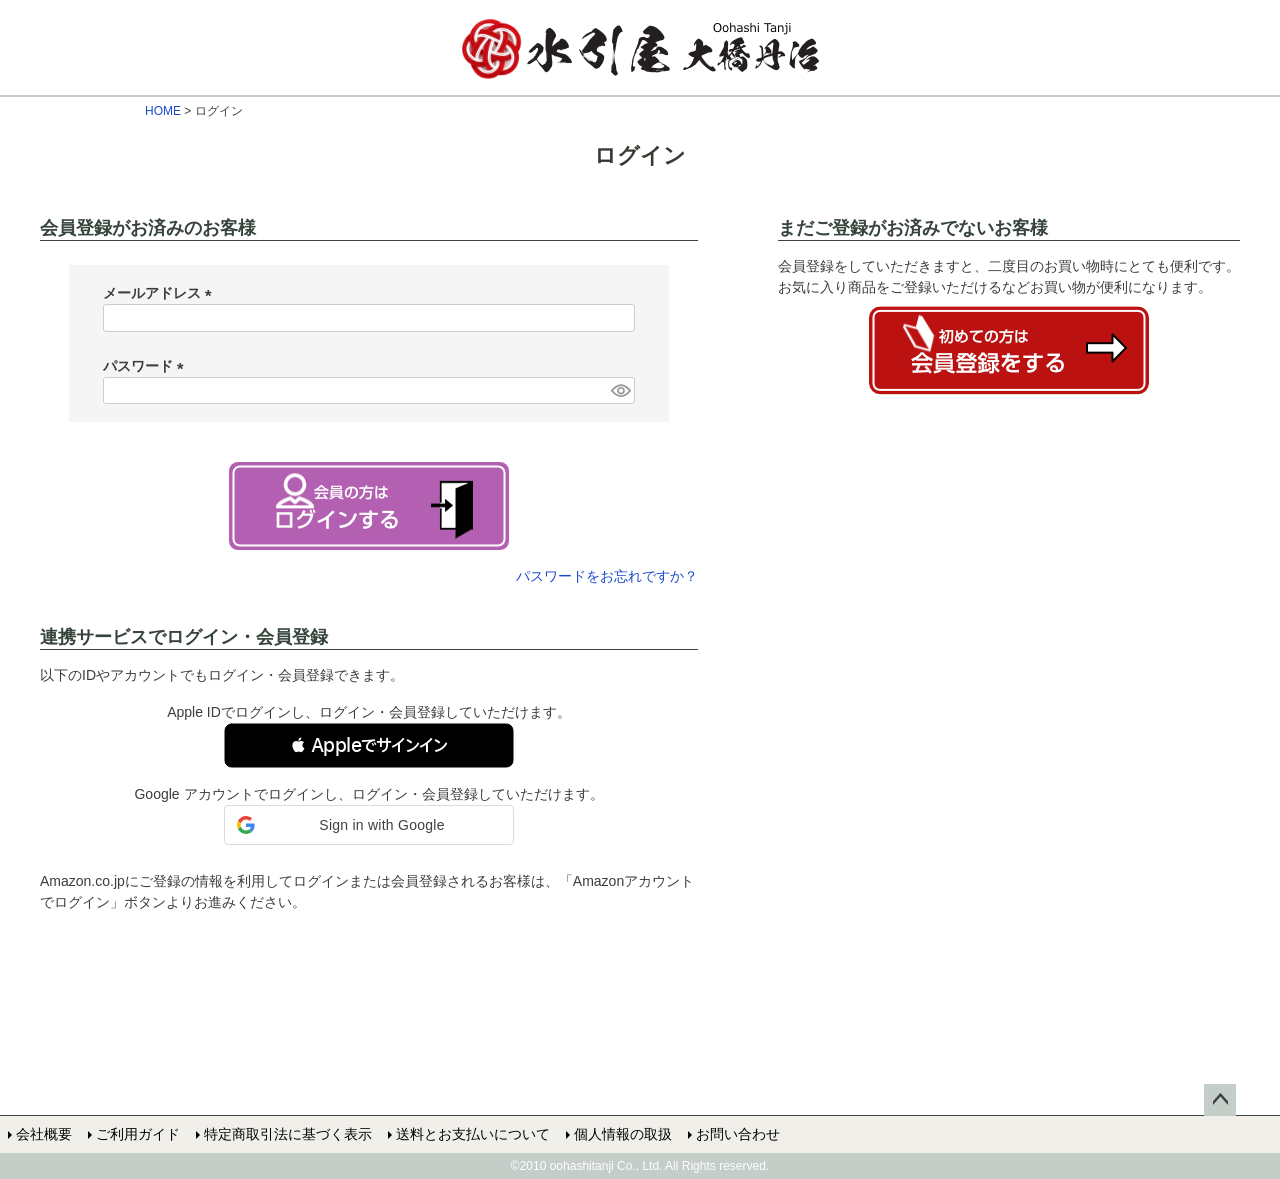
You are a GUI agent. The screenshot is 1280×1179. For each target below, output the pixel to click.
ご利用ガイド (138, 1134)
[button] (369, 745)
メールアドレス (161, 293)
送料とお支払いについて (473, 1134)
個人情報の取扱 (623, 1134)
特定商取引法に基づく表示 (288, 1134)
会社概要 (44, 1134)
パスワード (147, 366)
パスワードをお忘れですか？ (607, 576)
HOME (163, 111)
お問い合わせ (738, 1134)
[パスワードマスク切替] (620, 391)
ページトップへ (1220, 1100)
